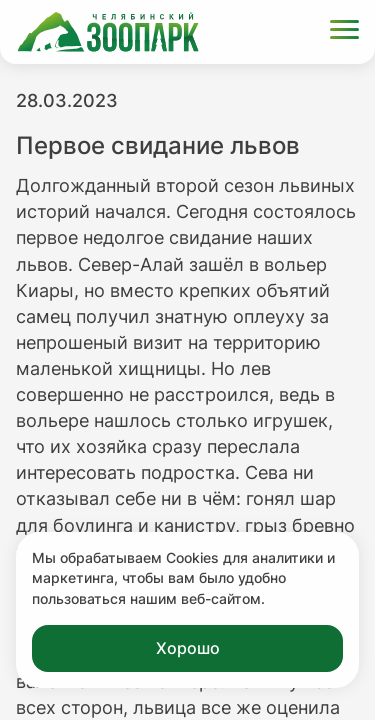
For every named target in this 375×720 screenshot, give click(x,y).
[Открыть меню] (344, 32)
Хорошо (188, 648)
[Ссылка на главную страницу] (108, 32)
